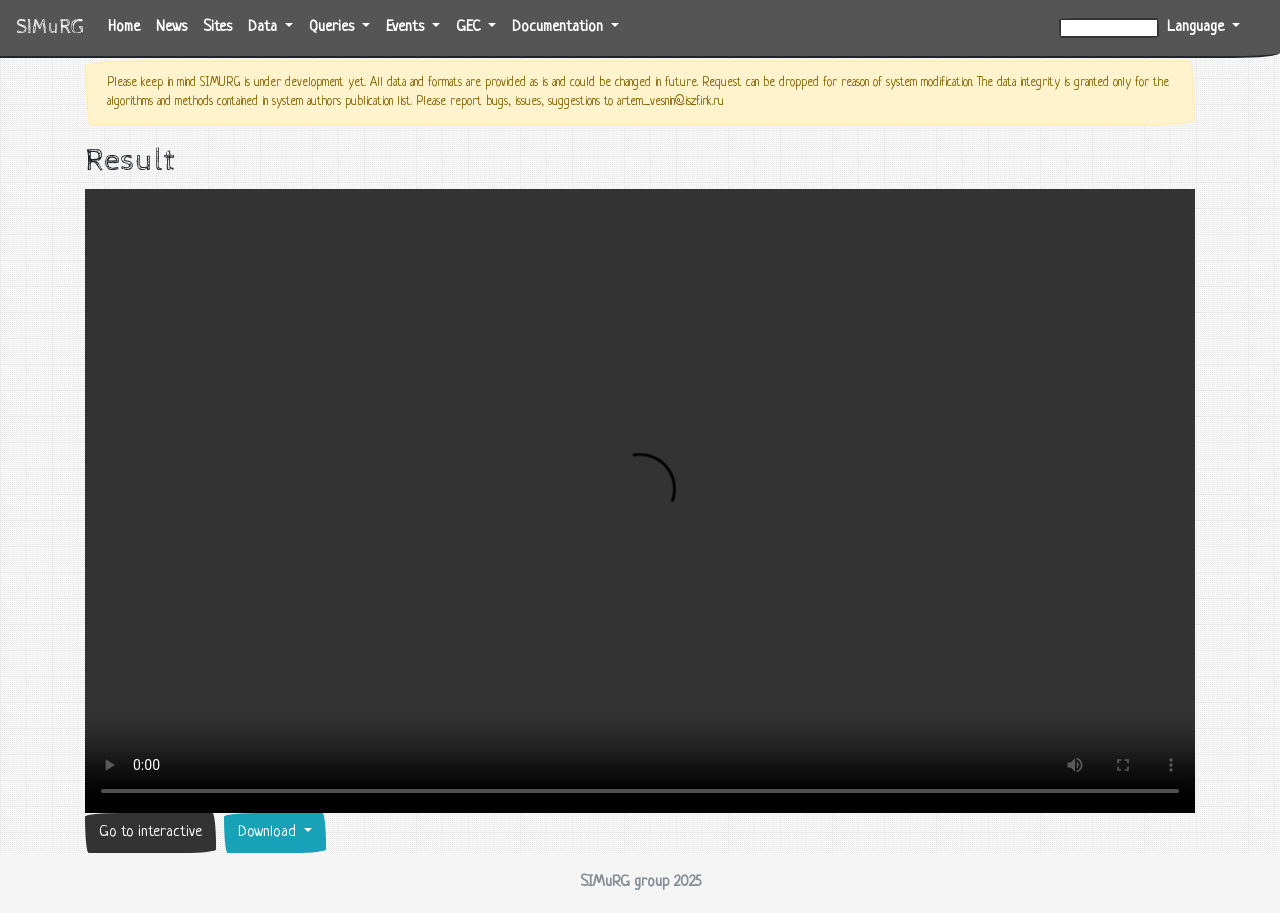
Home (128, 25)
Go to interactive (150, 832)
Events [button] (407, 27)
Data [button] (264, 27)
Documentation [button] (559, 27)
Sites (217, 27)
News (171, 27)
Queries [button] (333, 27)
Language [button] (1197, 27)
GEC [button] (470, 27)
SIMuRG (50, 27)
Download (269, 832)
